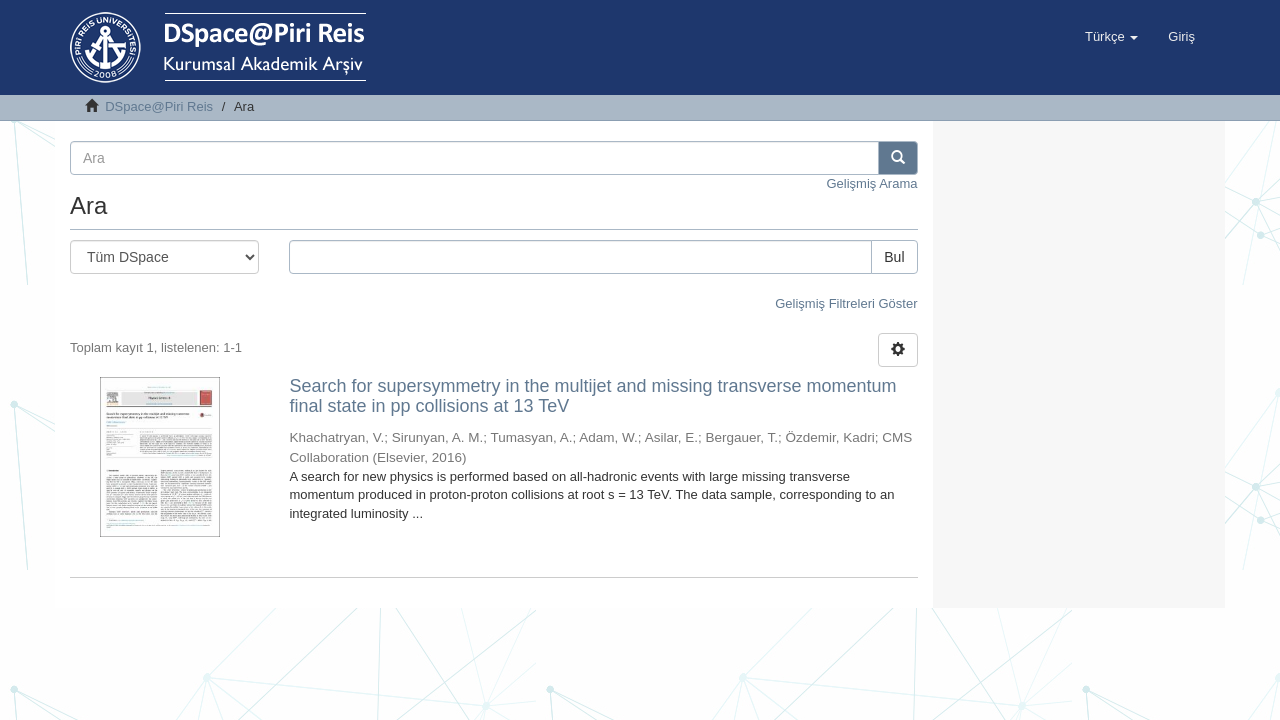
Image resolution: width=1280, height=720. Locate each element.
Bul (894, 257)
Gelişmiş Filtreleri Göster (846, 303)
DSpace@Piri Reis (159, 106)
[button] (1111, 37)
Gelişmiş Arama (871, 183)
